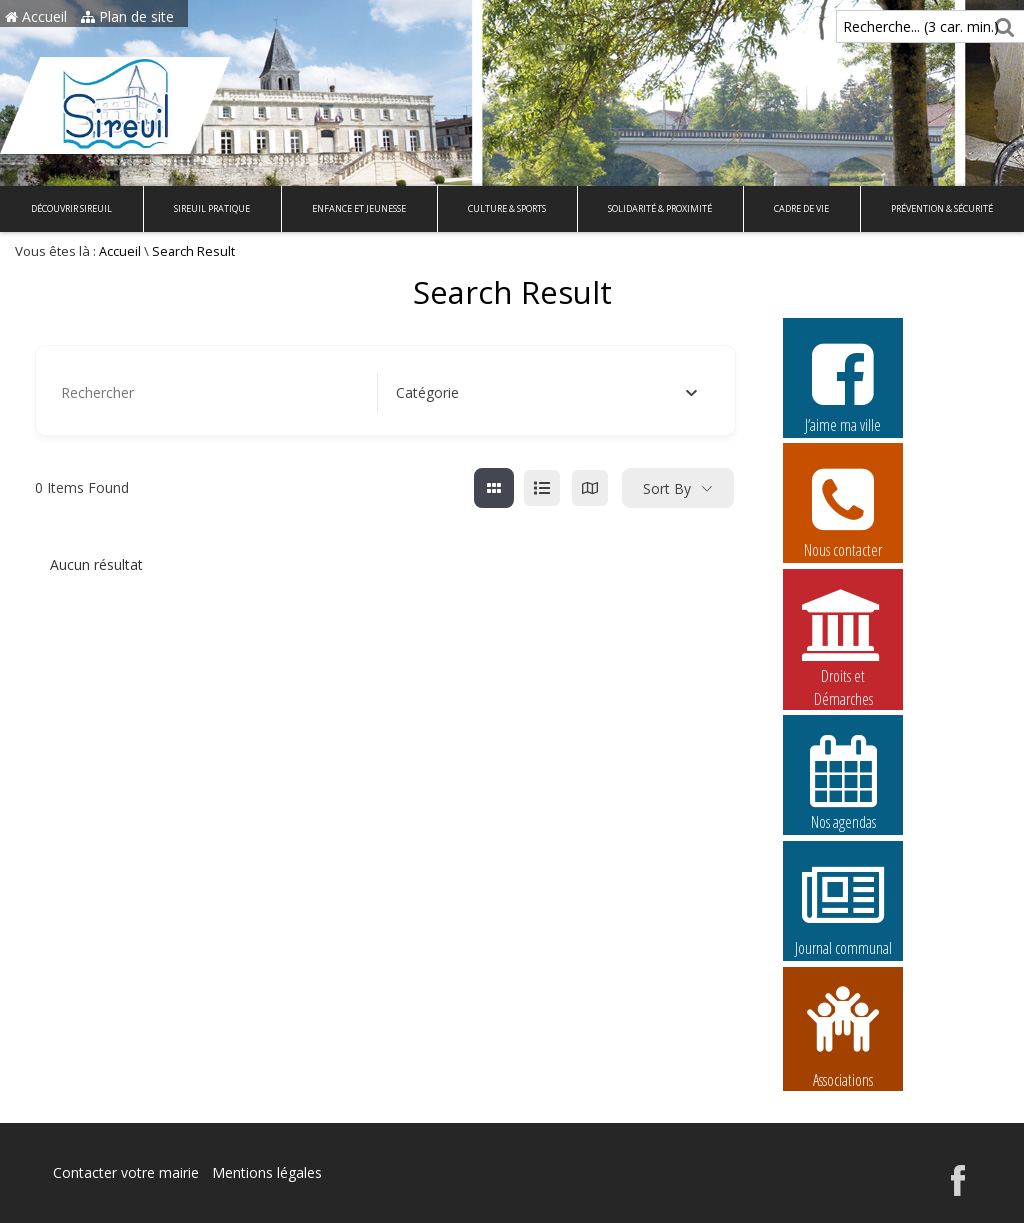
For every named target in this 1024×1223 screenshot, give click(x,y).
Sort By (667, 488)
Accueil (36, 16)
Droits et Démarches (843, 637)
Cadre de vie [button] (801, 208)
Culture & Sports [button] (507, 208)
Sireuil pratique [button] (212, 208)
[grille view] (494, 488)
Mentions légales (267, 1172)
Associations (843, 1035)
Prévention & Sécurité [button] (942, 208)
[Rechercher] (1001, 26)
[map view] (590, 488)
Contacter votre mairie (126, 1172)
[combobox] (547, 393)
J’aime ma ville (843, 385)
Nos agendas (843, 782)
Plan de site (127, 16)
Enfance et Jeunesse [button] (359, 208)
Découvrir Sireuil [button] (71, 208)
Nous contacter (843, 510)
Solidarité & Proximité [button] (660, 208)
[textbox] (427, 393)
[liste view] (542, 488)
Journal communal (843, 908)
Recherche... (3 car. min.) (887, 26)
